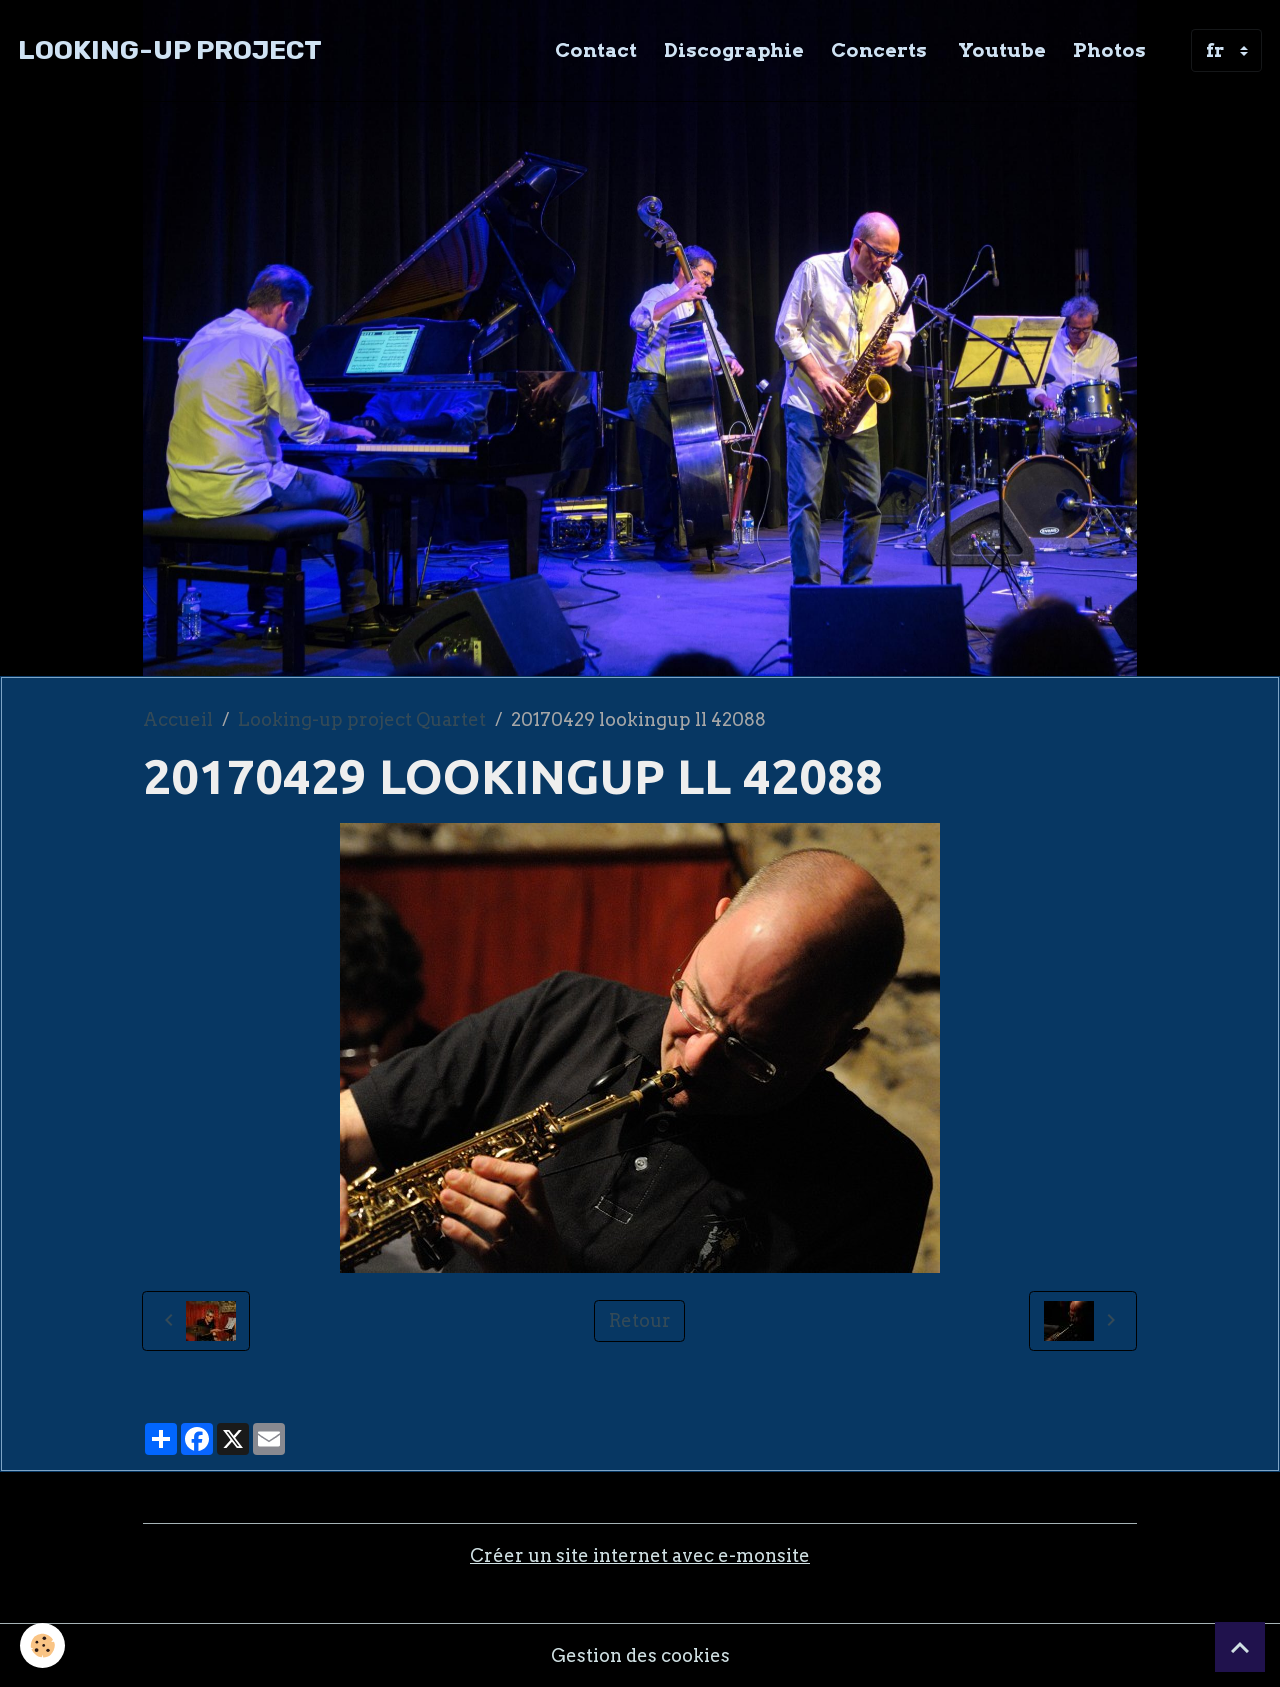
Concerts (879, 50)
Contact (596, 50)
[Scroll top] (1240, 1647)
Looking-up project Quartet (362, 719)
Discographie (734, 50)
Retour (640, 1320)
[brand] (170, 50)
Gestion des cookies (640, 1655)
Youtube (1000, 50)
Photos (1109, 50)
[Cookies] (42, 1645)
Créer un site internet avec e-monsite (640, 1555)
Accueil (178, 719)
